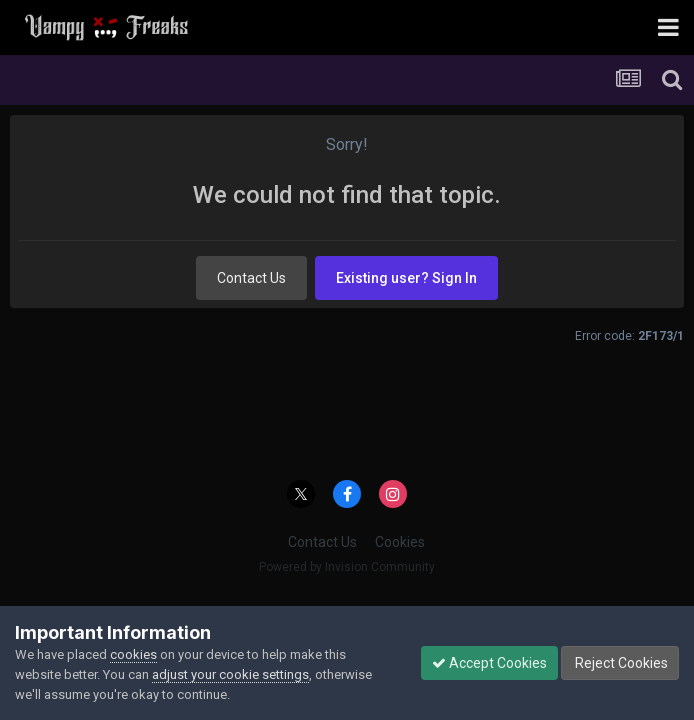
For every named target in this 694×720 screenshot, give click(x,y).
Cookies (400, 542)
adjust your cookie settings (230, 674)
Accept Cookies (489, 663)
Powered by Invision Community (347, 567)
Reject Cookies (620, 663)
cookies (133, 654)
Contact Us (251, 278)
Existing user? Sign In (406, 278)
